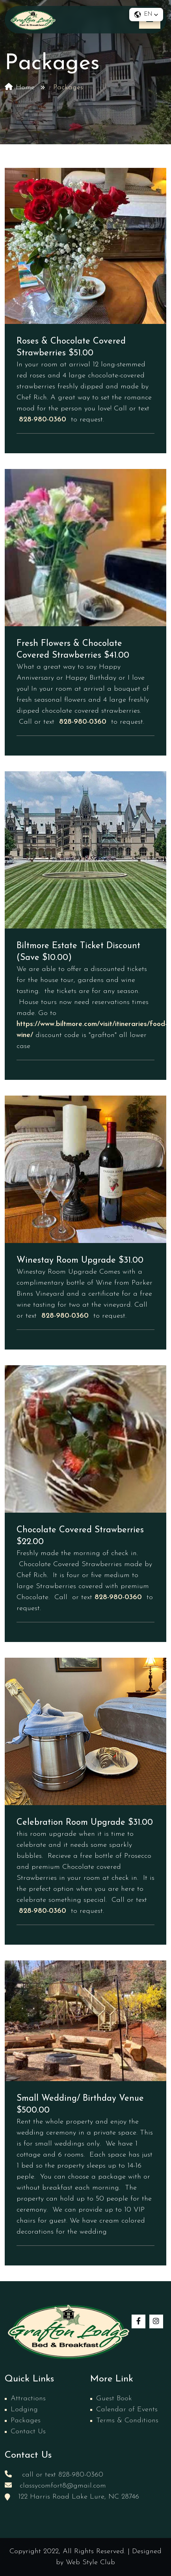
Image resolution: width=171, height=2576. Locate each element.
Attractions (28, 2398)
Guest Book (114, 2398)
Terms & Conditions (127, 2420)
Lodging (24, 2409)
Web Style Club (90, 2562)
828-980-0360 (42, 419)
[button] (146, 14)
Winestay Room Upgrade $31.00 (80, 1260)
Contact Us (28, 2431)
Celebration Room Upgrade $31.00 (85, 1822)
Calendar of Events (127, 2409)
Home (20, 87)
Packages (26, 2420)
